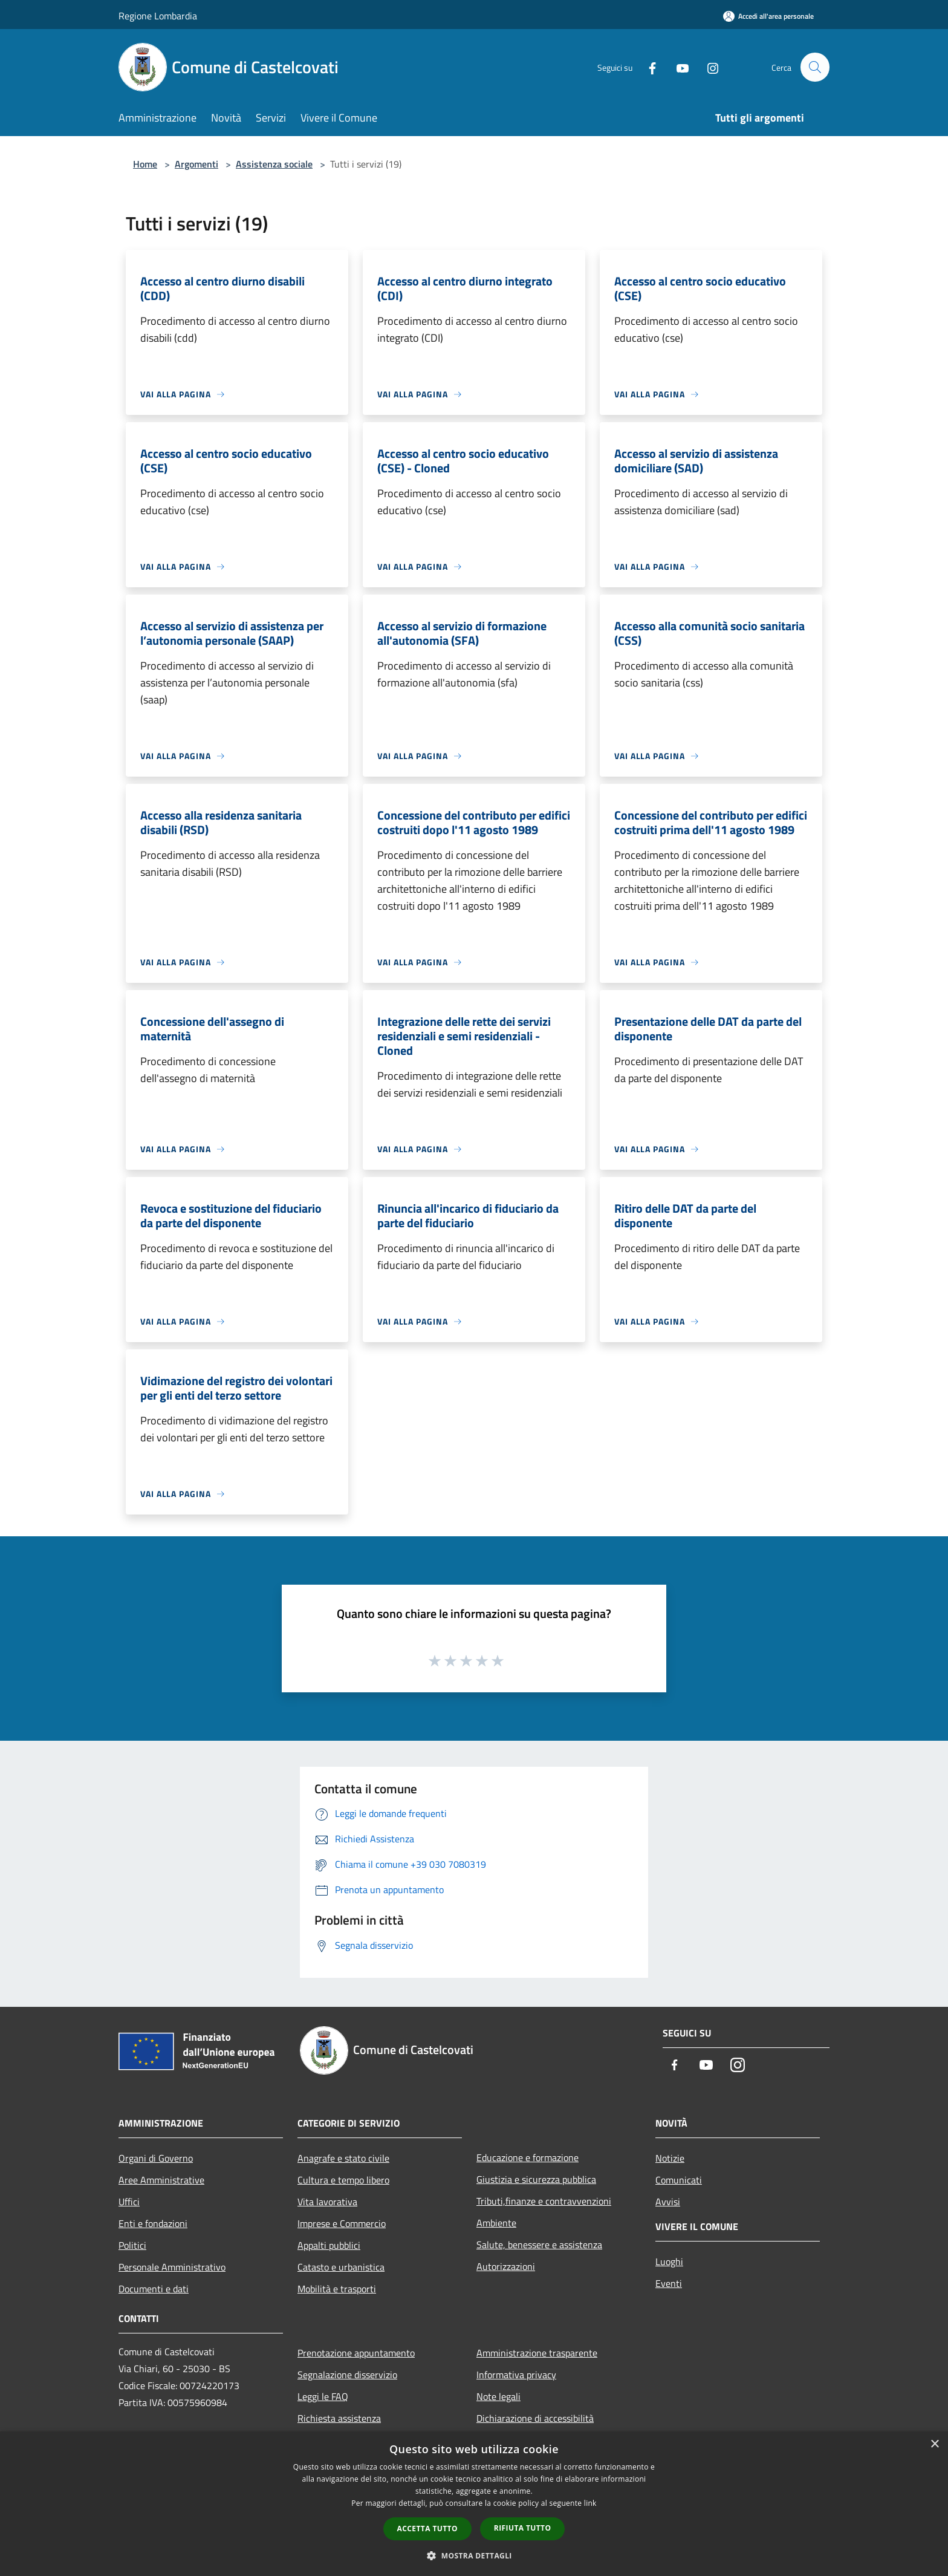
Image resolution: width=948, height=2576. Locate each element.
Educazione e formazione (527, 2157)
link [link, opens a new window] (590, 2503)
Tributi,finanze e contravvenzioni (543, 2201)
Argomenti (196, 164)
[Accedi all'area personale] (768, 16)
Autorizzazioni (505, 2266)
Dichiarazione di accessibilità (535, 2418)
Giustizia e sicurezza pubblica (536, 2179)
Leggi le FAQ (322, 2396)
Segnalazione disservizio (347, 2374)
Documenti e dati (153, 2288)
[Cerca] (815, 67)
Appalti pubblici (328, 2245)
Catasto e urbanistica (341, 2267)
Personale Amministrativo (172, 2267)
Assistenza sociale (274, 164)
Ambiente (496, 2223)
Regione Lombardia (157, 15)
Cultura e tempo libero (343, 2180)
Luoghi (669, 2261)
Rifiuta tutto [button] (522, 2528)
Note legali (498, 2396)
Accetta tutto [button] (427, 2528)
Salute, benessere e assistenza (539, 2244)
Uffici (129, 2201)
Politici (132, 2245)
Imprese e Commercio (341, 2223)
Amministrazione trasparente (536, 2353)
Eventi (668, 2283)
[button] (474, 2555)
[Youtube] (677, 67)
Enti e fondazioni (152, 2223)
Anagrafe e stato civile (343, 2158)
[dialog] (474, 2503)
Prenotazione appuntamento (356, 2353)
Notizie (669, 2158)
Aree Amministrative (161, 2180)
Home (145, 164)
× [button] (934, 2444)
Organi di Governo (155, 2158)
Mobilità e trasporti (336, 2288)
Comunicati (678, 2180)
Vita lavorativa (327, 2201)
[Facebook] (647, 67)
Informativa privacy (516, 2374)
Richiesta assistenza (339, 2418)
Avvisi (667, 2201)
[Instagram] (707, 67)
